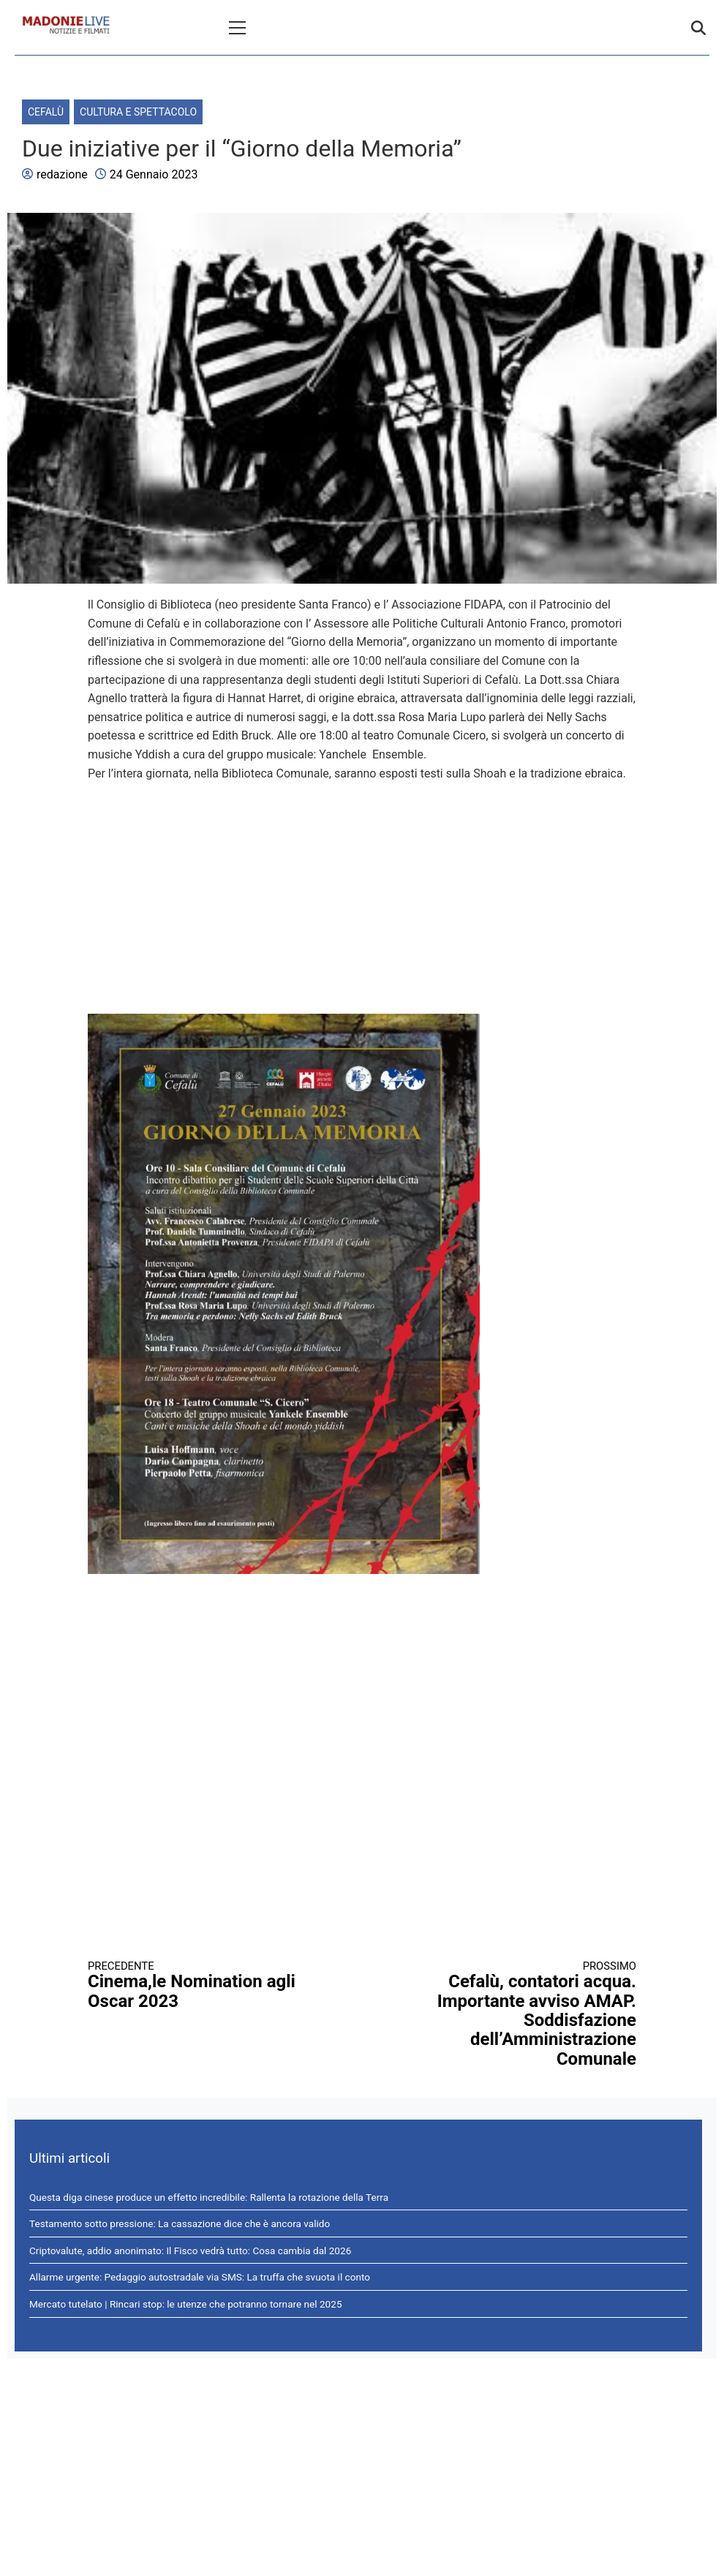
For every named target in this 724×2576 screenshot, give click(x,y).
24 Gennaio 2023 (154, 174)
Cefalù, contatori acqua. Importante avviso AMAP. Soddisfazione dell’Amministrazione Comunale (513, 2014)
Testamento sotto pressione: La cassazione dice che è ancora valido (179, 2223)
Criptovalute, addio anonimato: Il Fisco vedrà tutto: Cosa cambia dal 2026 (190, 2250)
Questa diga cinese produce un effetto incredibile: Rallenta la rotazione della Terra (208, 2197)
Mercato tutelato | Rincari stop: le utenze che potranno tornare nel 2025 (185, 2304)
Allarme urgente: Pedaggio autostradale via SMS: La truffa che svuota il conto (199, 2277)
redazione (62, 174)
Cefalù (46, 112)
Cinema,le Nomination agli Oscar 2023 (211, 1985)
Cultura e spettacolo (138, 112)
